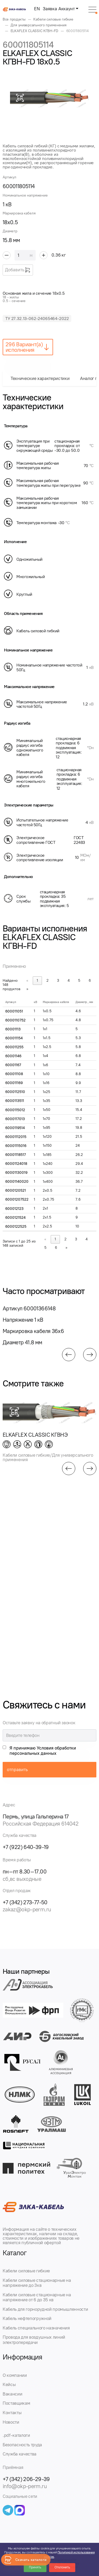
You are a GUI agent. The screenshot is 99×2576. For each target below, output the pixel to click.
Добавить (18, 270)
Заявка (50, 8)
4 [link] (69, 980)
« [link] (27, 980)
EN (37, 8)
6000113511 (14, 1101)
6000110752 (15, 1020)
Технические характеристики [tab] (40, 378)
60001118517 (15, 1154)
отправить (17, 1769)
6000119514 (15, 1128)
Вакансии (12, 2394)
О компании (15, 2375)
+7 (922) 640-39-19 (26, 1847)
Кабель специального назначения (36, 2328)
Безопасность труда (22, 2444)
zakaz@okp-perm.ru (27, 1909)
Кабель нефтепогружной (27, 2318)
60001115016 (15, 1146)
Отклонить (62, 2567)
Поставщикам (16, 2403)
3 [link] (58, 980)
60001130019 (16, 1172)
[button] (68, 1354)
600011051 (14, 1011)
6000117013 (15, 1119)
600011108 (14, 1074)
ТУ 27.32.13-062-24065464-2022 (37, 318)
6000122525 (15, 1226)
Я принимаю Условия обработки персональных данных (43, 1750)
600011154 (14, 1038)
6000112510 (15, 1092)
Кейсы (9, 2384)
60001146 (13, 1056)
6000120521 (15, 1190)
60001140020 (17, 1181)
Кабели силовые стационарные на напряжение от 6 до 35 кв (37, 2297)
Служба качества (19, 2454)
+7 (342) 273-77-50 (25, 1902)
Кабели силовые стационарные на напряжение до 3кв (37, 2283)
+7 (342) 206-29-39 (26, 2479)
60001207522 (17, 1199)
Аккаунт (66, 8)
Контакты (12, 2412)
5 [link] (79, 980)
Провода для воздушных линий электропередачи (34, 2339)
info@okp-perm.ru (25, 2486)
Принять (35, 2567)
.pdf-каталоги (16, 2435)
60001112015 (15, 1137)
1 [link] (37, 980)
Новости (11, 2422)
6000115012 (15, 1110)
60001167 (13, 1065)
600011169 (14, 1083)
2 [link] (47, 980)
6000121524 (15, 1217)
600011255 (14, 1047)
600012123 (14, 1208)
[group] (49, 97)
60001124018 (16, 1163)
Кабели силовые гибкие (26, 2270)
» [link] (27, 989)
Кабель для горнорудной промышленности (45, 2309)
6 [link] (90, 980)
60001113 (13, 1029)
